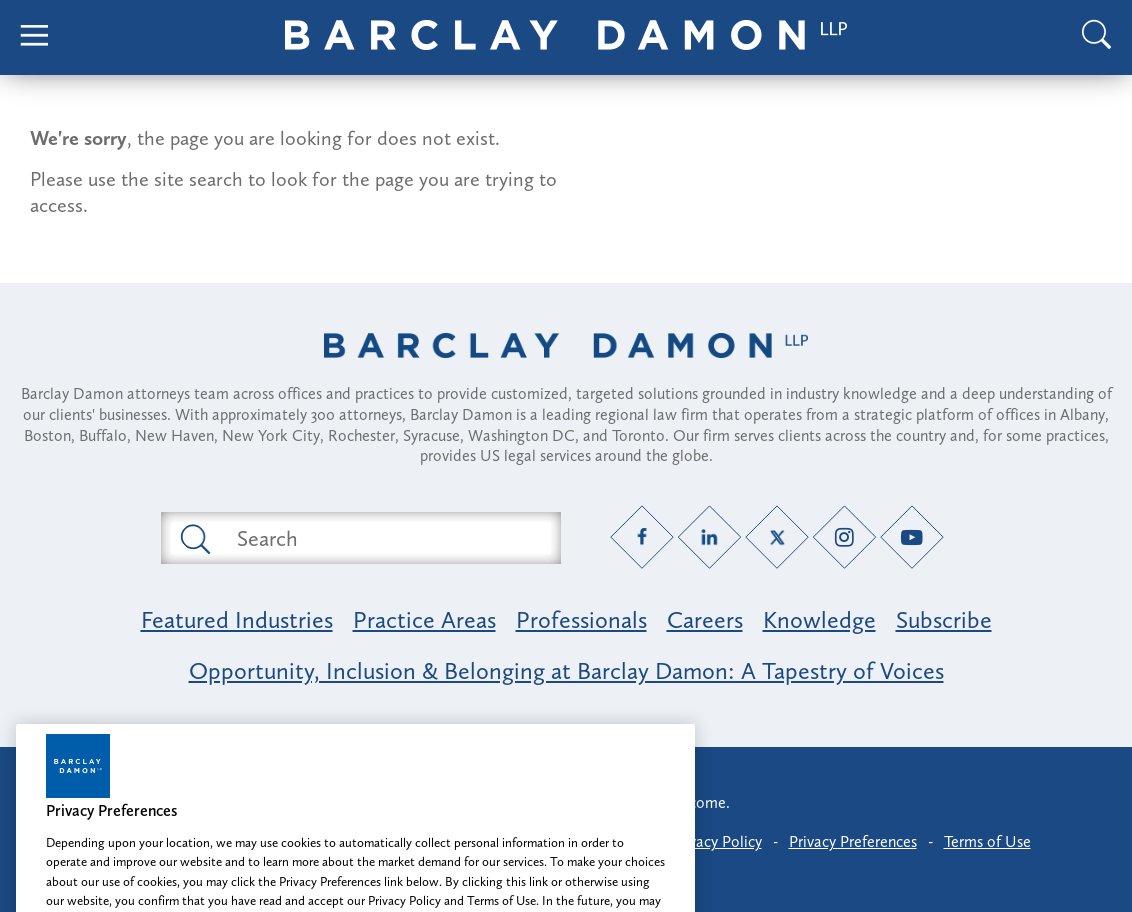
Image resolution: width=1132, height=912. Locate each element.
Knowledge (819, 619)
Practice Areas (424, 619)
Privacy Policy (716, 841)
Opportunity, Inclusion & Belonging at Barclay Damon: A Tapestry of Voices (566, 670)
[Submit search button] (194, 538)
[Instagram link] (844, 537)
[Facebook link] (642, 537)
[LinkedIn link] (709, 537)
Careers (705, 619)
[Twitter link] (777, 537)
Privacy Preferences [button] (853, 841)
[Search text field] (384, 538)
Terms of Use (987, 841)
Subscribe (944, 619)
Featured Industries (237, 619)
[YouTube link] (912, 537)
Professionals (581, 619)
